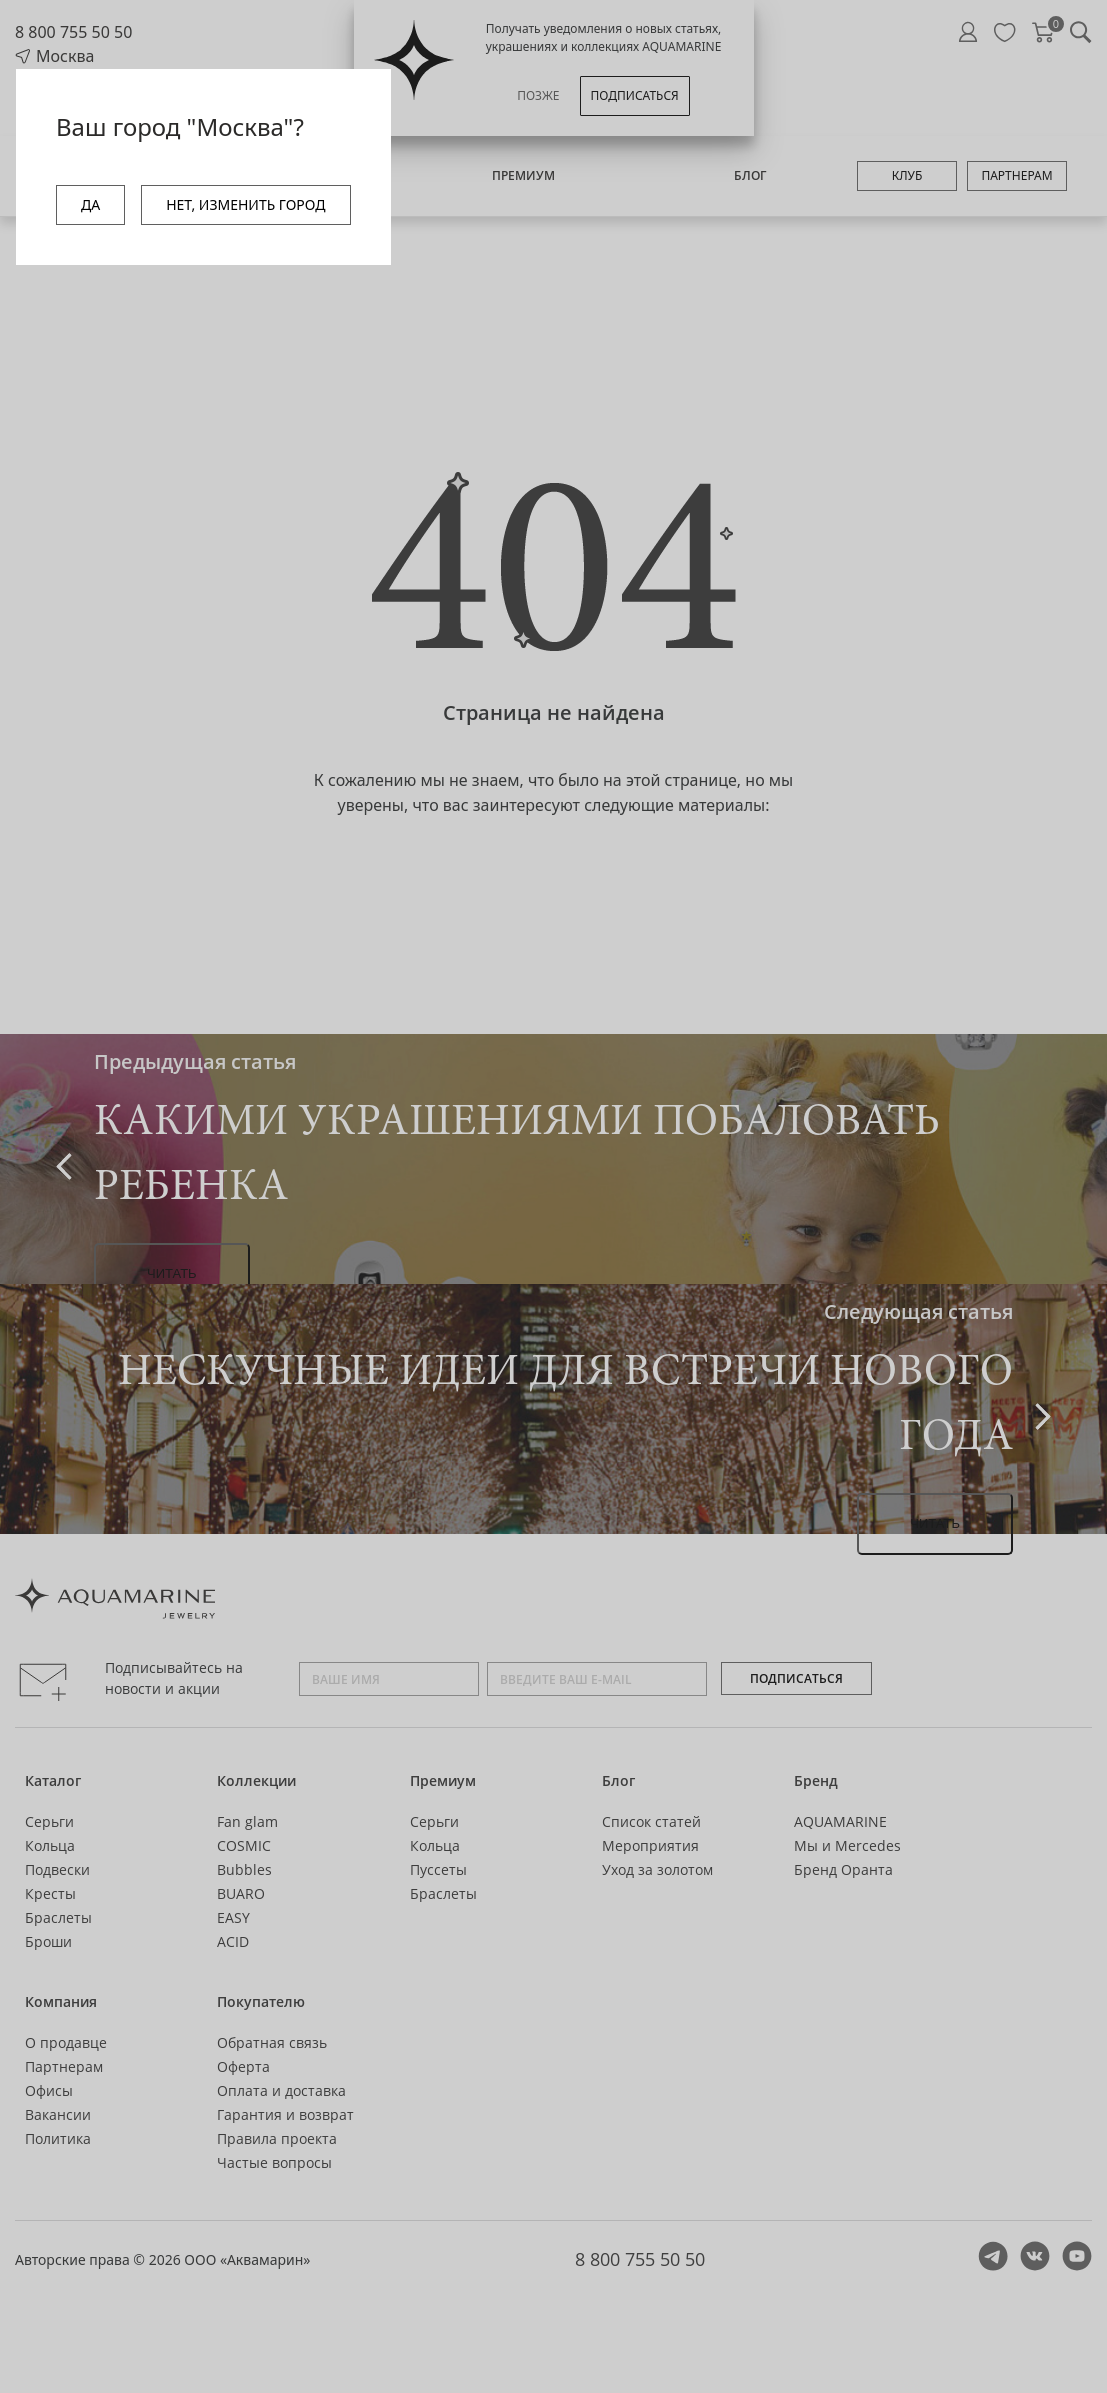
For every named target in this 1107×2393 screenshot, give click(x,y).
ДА (90, 204)
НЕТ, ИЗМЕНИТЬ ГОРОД (245, 204)
